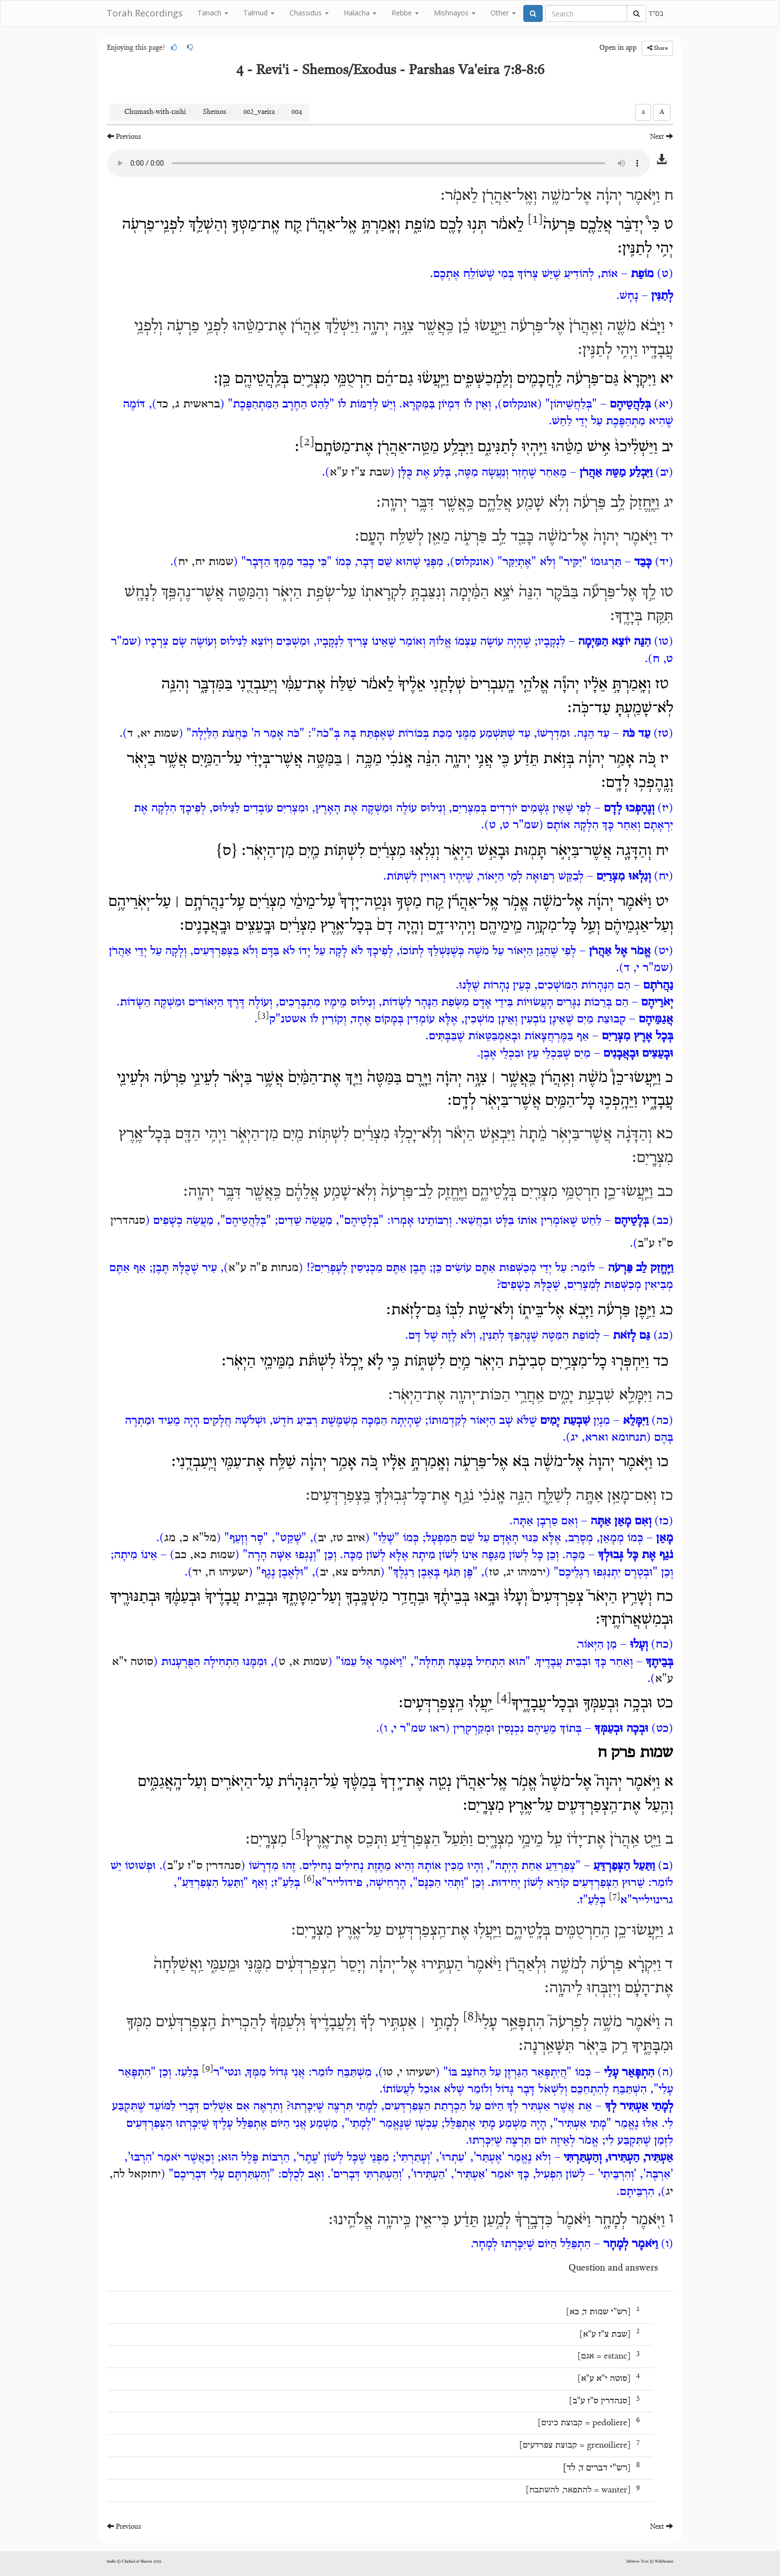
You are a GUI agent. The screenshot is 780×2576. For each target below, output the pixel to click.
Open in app (618, 48)
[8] (470, 2017)
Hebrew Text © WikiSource (650, 2562)
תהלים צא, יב (350, 1573)
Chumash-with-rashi (155, 112)
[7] (614, 1896)
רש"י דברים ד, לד (597, 2468)
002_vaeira (259, 112)
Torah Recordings (144, 13)
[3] (263, 1015)
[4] (503, 1698)
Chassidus (309, 12)
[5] (298, 1835)
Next (661, 136)
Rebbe (405, 12)
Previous (124, 136)
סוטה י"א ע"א (604, 2379)
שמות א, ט (303, 1662)
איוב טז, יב (341, 1538)
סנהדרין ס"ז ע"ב (204, 1866)
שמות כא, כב (205, 1555)
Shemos (214, 112)
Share (657, 48)
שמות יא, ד (153, 734)
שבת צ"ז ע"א (360, 473)
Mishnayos (455, 12)
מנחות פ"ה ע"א (263, 1268)
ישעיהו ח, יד (220, 1573)
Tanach (212, 12)
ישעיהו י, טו (409, 2073)
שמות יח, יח (205, 562)
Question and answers (613, 2268)
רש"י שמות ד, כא (598, 2312)
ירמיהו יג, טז (517, 1573)
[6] (309, 1879)
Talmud (259, 12)
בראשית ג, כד (188, 404)
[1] (535, 220)
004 (297, 112)
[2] (306, 442)
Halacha (360, 12)
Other (503, 12)
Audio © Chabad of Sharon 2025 (133, 2562)
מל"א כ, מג (190, 1538)
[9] (207, 2069)
